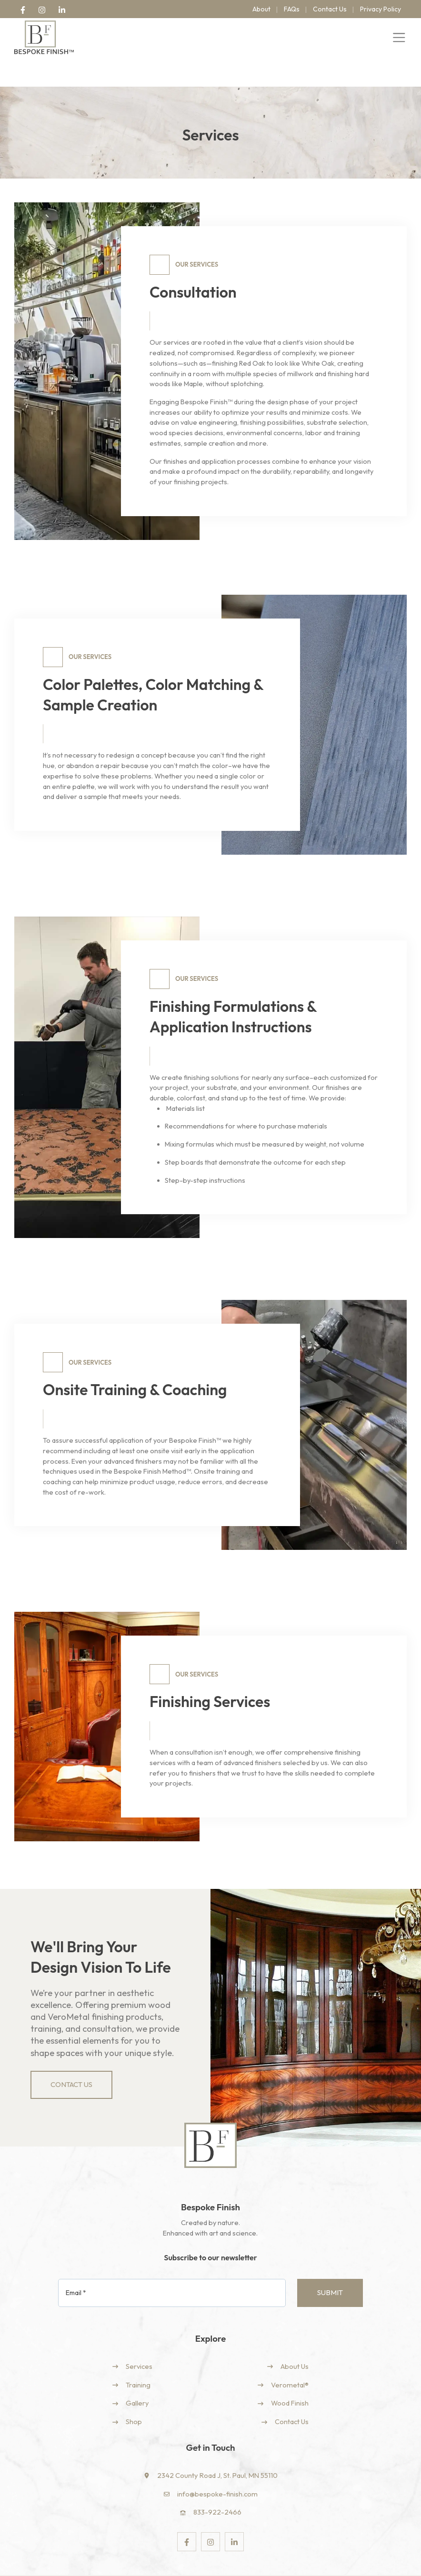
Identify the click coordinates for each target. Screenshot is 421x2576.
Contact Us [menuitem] (330, 9)
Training (138, 2358)
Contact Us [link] (71, 2058)
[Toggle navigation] (399, 37)
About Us (295, 2340)
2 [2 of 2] (112, 526)
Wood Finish (290, 2376)
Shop (134, 2394)
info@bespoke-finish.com (217, 2465)
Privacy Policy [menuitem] (380, 9)
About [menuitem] (261, 9)
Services (139, 2340)
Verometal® (290, 2358)
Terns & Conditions (311, 2561)
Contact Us (292, 2394)
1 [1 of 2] (101, 526)
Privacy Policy (252, 2561)
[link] (22, 9)
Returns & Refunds (378, 2561)
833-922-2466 (217, 2483)
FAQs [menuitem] (292, 9)
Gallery (137, 2376)
